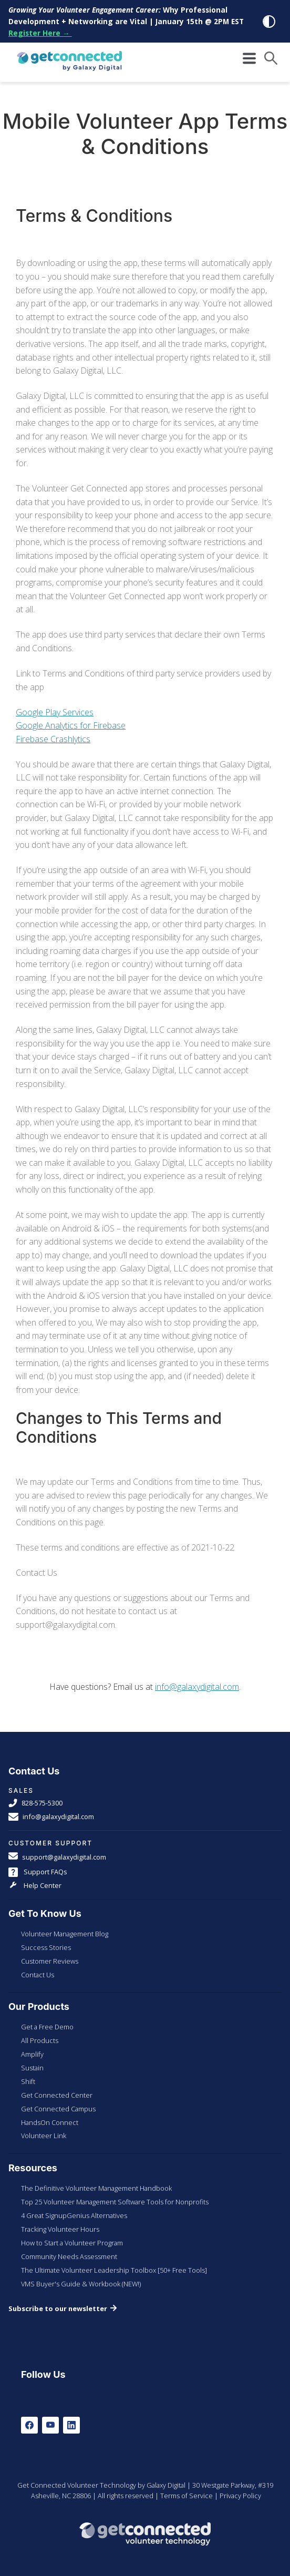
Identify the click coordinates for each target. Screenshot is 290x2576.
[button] (270, 58)
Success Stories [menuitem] (46, 1947)
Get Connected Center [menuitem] (56, 2095)
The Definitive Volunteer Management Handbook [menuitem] (96, 2188)
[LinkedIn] (71, 2425)
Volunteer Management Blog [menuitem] (64, 1933)
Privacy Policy (240, 2495)
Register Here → (40, 33)
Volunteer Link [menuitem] (43, 2135)
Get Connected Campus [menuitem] (58, 2108)
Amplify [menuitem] (32, 2054)
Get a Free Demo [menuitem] (47, 2026)
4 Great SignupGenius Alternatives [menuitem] (74, 2215)
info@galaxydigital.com (197, 1686)
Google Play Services (55, 712)
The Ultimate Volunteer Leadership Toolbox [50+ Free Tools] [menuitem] (114, 2270)
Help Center (34, 1886)
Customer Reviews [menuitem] (49, 1961)
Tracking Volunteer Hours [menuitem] (60, 2229)
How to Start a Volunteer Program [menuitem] (72, 2242)
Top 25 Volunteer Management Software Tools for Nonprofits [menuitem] (115, 2201)
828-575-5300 (35, 1803)
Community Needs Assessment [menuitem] (69, 2256)
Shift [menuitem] (28, 2081)
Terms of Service (186, 2495)
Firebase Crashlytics (53, 739)
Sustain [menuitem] (32, 2067)
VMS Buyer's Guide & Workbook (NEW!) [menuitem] (81, 2283)
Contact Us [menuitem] (37, 1974)
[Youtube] (50, 2425)
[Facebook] (29, 2425)
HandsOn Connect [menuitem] (49, 2122)
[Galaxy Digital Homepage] (69, 62)
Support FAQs (37, 1872)
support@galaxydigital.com (57, 1857)
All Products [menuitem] (39, 2040)
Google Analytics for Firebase (71, 725)
